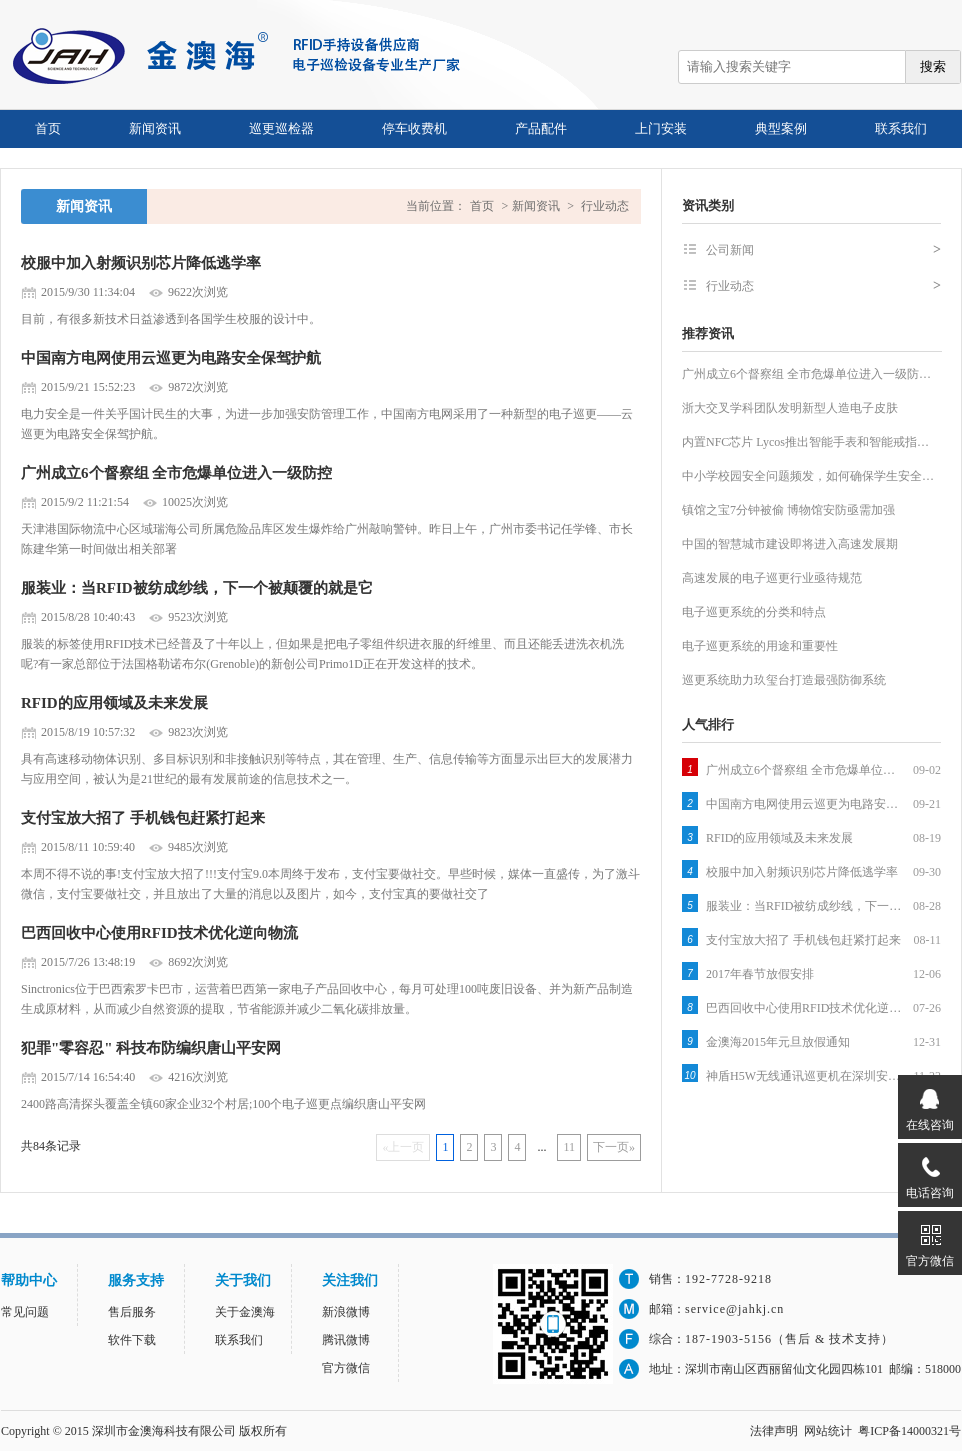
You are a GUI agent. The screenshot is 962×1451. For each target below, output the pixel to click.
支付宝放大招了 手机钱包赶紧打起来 (143, 818)
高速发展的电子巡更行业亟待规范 (772, 578)
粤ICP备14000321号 (909, 1431)
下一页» (614, 1147)
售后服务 (132, 1312)
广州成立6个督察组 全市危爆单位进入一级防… (806, 374)
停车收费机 (414, 128)
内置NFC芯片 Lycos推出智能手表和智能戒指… (805, 442)
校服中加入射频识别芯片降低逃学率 (141, 263)
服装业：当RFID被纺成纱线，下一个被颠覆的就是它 (197, 588)
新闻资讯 (155, 128)
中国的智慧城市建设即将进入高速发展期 (790, 544)
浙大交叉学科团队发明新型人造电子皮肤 (790, 408)
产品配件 (541, 128)
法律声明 (774, 1431)
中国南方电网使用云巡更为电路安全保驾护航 (171, 358)
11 (569, 1147)
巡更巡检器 (281, 128)
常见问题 (25, 1312)
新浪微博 (346, 1312)
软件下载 (132, 1340)
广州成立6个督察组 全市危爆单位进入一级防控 (176, 473)
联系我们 (901, 128)
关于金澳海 (245, 1312)
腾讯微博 (346, 1340)
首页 (48, 128)
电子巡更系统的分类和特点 (754, 612)
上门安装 (661, 128)
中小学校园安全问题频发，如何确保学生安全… (808, 476)
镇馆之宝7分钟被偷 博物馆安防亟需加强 (788, 510)
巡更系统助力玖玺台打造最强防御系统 (784, 680)
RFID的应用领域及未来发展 (114, 703)
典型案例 (781, 128)
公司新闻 (823, 250)
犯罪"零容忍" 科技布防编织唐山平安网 (151, 1048)
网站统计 (828, 1431)
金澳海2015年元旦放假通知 (778, 1042)
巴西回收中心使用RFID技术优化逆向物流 (159, 933)
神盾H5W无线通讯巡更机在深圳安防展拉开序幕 (806, 1076)
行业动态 (605, 206)
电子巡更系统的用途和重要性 (760, 646)
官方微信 (346, 1368)
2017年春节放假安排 (760, 974)
